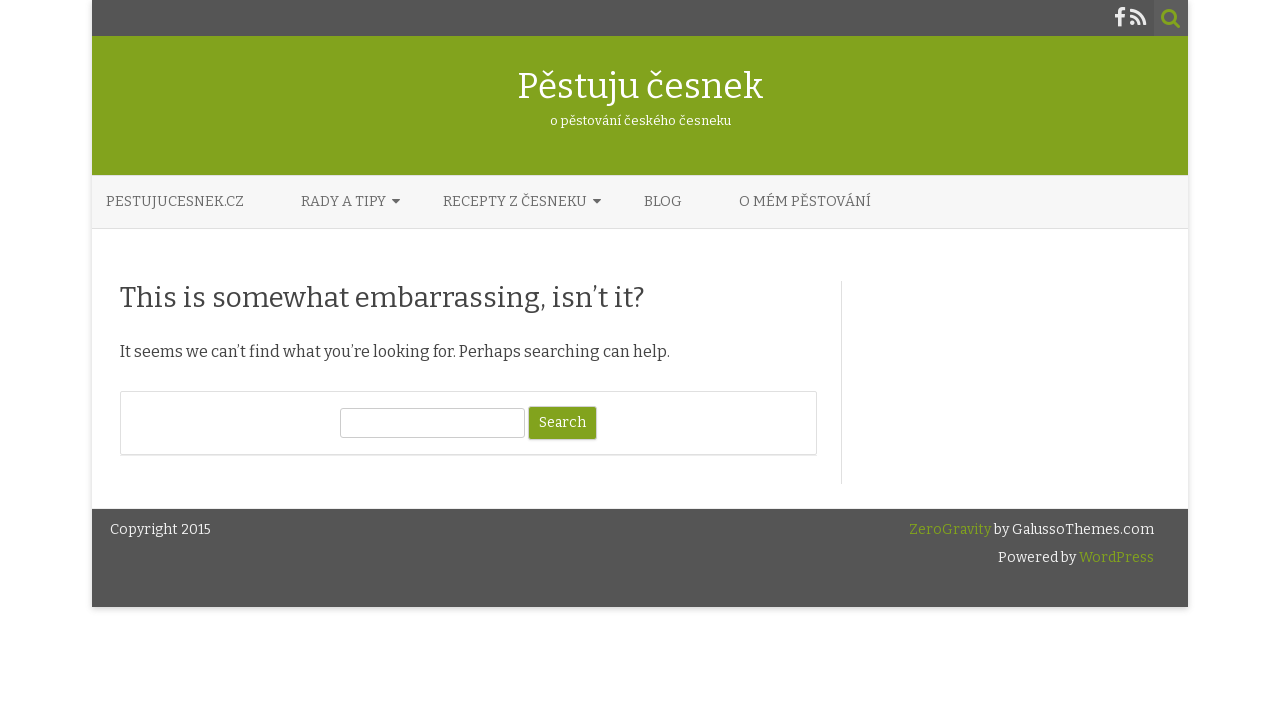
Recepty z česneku (515, 201)
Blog (663, 201)
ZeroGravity (950, 529)
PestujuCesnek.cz (175, 201)
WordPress (1115, 557)
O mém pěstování (805, 201)
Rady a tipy (343, 201)
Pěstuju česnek (640, 86)
